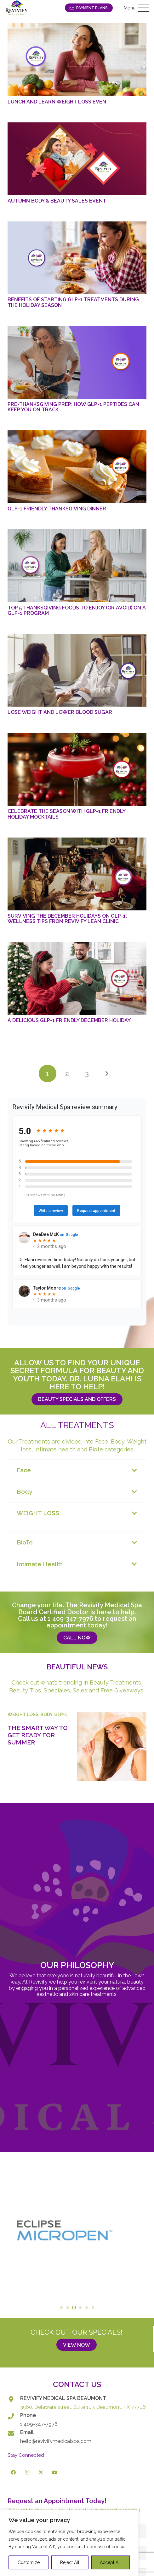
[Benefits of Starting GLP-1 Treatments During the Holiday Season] (77, 257)
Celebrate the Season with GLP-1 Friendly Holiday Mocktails (66, 814)
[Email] (14, 2433)
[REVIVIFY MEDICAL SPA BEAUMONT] (14, 2399)
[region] (69, 2543)
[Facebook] (14, 2473)
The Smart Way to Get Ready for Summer (38, 1735)
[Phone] (14, 2416)
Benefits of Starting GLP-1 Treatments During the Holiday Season (73, 302)
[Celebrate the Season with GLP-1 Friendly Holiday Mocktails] (77, 769)
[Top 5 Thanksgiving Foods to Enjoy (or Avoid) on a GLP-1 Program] (77, 565)
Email (27, 2432)
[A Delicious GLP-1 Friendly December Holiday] (77, 978)
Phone (28, 2415)
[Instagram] (27, 2473)
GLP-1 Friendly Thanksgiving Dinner (57, 509)
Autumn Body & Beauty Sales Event (57, 201)
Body (46, 1714)
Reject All (69, 2562)
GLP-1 (60, 1714)
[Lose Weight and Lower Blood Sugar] (77, 670)
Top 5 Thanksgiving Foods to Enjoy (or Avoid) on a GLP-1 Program (77, 610)
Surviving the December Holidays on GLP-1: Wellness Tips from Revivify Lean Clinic (67, 918)
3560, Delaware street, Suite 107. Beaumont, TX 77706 (83, 2407)
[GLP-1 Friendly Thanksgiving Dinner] (77, 466)
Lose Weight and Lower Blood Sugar (60, 712)
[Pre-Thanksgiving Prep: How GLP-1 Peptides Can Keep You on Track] (77, 362)
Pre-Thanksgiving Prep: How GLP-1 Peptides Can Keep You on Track (73, 407)
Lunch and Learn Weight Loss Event (59, 102)
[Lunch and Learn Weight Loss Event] (77, 59)
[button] (136, 8)
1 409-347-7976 (70, 1618)
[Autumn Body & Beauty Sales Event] (77, 158)
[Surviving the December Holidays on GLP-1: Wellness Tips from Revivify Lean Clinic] (77, 874)
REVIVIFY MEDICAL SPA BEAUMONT (63, 2398)
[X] (41, 2473)
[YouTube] (55, 2473)
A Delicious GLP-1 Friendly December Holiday (69, 1020)
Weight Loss (23, 1714)
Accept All (110, 2562)
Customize (29, 2562)
